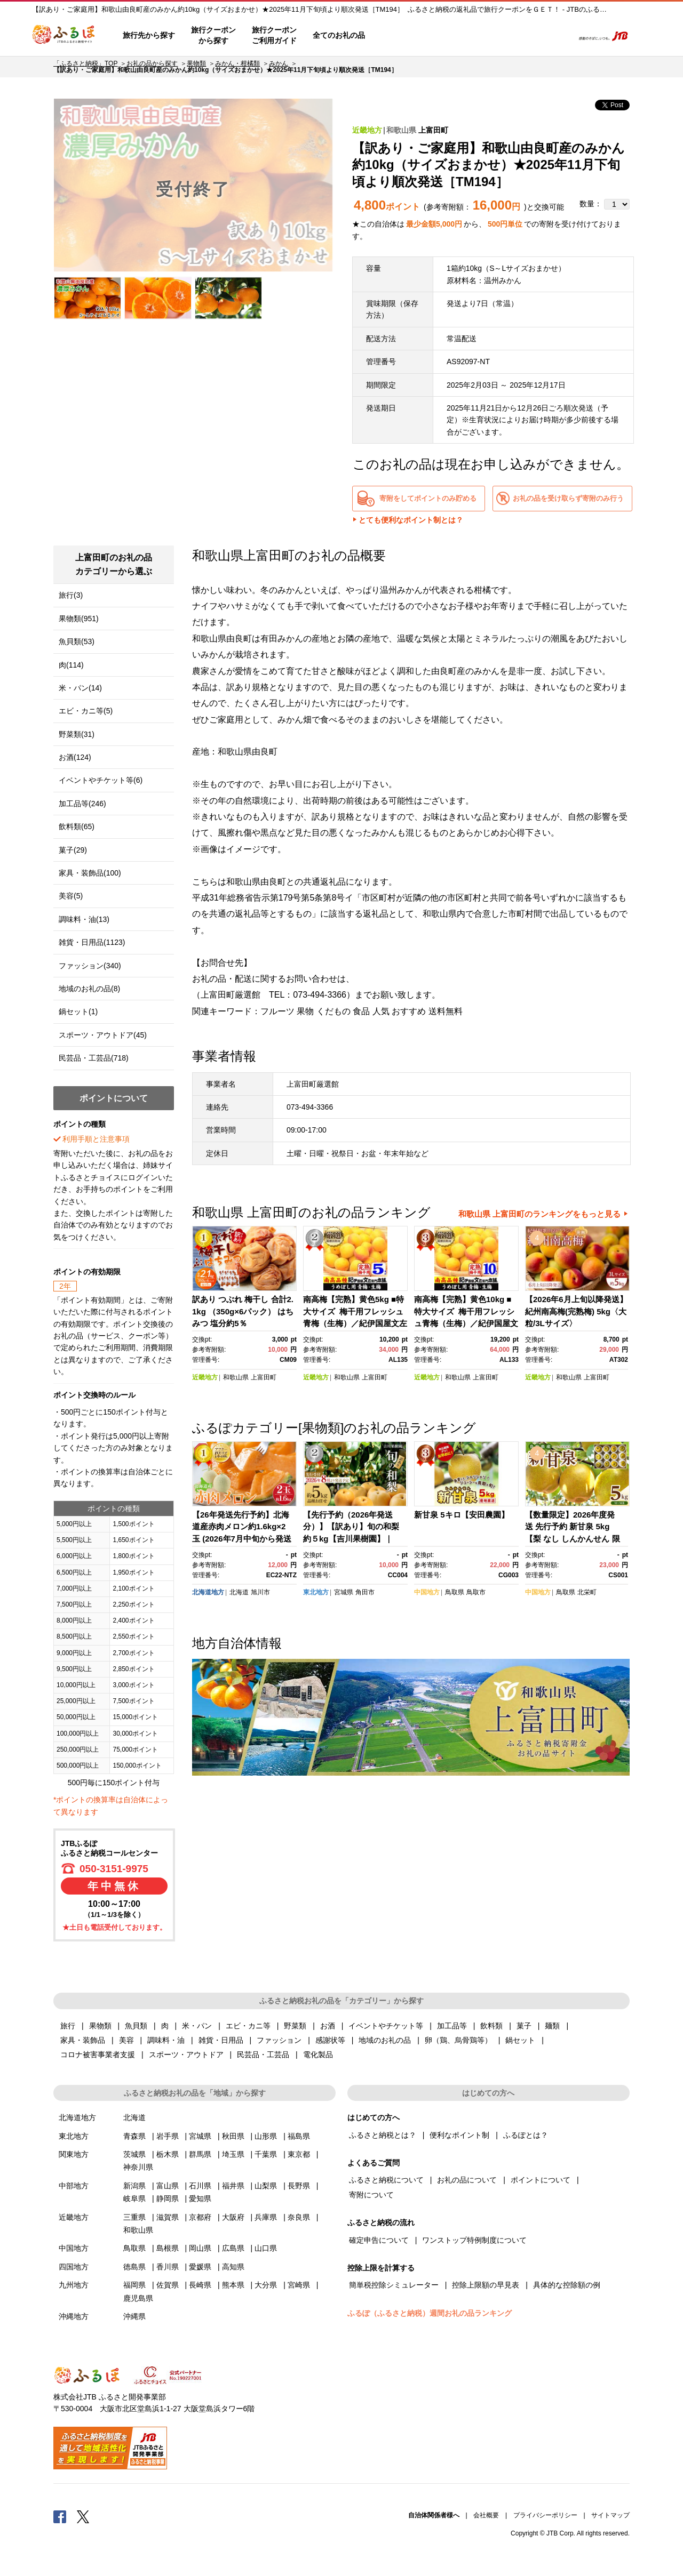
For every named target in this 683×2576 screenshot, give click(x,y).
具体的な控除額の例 (566, 2285)
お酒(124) (75, 757)
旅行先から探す (149, 35)
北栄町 (587, 1592)
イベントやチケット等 (385, 2025)
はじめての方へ (404, 36)
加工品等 (452, 2025)
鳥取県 (454, 1592)
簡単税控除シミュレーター (394, 2285)
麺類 (552, 2025)
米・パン (197, 2025)
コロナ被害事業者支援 (97, 2054)
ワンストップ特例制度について (474, 2240)
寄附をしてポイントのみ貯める (427, 498)
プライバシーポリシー (545, 2515)
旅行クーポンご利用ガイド (274, 35)
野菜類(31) (76, 734)
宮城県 (343, 1592)
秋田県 (233, 2136)
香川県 (167, 2266)
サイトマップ (610, 2515)
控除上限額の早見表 (485, 2285)
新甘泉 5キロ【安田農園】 (461, 1514)
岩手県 (167, 2136)
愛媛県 (200, 2266)
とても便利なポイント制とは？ (411, 520)
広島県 (233, 2248)
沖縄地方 (74, 2316)
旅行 (67, 2025)
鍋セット (520, 2040)
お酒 (327, 2025)
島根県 (167, 2248)
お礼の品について (467, 2180)
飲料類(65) (76, 826)
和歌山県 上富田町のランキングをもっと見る (539, 1213)
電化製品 (318, 2054)
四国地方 (74, 2266)
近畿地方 (367, 130)
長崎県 (200, 2285)
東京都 (299, 2154)
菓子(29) (73, 850)
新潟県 (134, 2185)
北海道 (239, 1592)
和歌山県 (401, 130)
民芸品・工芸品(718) (94, 1058)
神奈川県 (138, 2167)
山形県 (266, 2136)
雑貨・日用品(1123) (92, 942)
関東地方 (74, 2154)
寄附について (371, 2194)
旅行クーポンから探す (213, 35)
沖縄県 (134, 2316)
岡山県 (200, 2248)
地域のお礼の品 (385, 2040)
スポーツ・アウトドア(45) (103, 1035)
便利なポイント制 (459, 2135)
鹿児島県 (138, 2298)
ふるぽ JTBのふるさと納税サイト (64, 36)
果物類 (196, 63)
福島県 (299, 2136)
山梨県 (266, 2185)
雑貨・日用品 (220, 2040)
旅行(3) (71, 595)
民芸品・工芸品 (263, 2054)
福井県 (233, 2185)
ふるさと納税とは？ (382, 2135)
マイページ (495, 36)
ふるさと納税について (386, 2180)
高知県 (233, 2266)
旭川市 (260, 1592)
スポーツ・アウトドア (186, 2054)
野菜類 (295, 2025)
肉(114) (71, 665)
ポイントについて (540, 2180)
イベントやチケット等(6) (100, 780)
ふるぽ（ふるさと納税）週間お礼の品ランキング (429, 2313)
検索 (558, 36)
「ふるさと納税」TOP (85, 63)
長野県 (299, 2185)
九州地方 (74, 2285)
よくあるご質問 (454, 36)
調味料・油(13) (84, 919)
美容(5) (71, 896)
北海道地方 (208, 1592)
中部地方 (74, 2185)
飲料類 (491, 2025)
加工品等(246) (82, 803)
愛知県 (200, 2198)
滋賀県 (167, 2217)
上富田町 (433, 130)
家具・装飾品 (82, 2040)
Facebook (59, 2516)
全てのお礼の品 (339, 35)
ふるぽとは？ (525, 2135)
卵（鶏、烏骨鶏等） (458, 2040)
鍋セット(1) (78, 1011)
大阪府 (233, 2217)
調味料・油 (166, 2040)
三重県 (134, 2217)
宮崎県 (299, 2285)
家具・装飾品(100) (90, 873)
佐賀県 (167, 2285)
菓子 (524, 2025)
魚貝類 (136, 2025)
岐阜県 (134, 2198)
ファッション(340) (90, 965)
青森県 (134, 2136)
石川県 (200, 2185)
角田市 (365, 1592)
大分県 (266, 2285)
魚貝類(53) (76, 641)
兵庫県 (266, 2217)
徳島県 (134, 2266)
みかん (278, 63)
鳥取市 (476, 1592)
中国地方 (427, 1592)
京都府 (200, 2217)
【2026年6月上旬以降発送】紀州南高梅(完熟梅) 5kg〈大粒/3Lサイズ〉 (576, 1311)
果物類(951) (79, 618)
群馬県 (200, 2154)
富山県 (167, 2185)
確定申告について (379, 2240)
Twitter (83, 2516)
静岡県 (167, 2198)
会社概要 (486, 2515)
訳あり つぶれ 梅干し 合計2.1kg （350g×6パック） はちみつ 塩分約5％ (242, 1311)
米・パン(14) (80, 688)
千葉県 (266, 2154)
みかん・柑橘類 (237, 63)
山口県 (266, 2248)
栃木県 (167, 2154)
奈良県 (299, 2217)
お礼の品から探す (152, 63)
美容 (126, 2040)
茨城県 (134, 2154)
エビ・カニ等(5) (86, 711)
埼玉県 (233, 2154)
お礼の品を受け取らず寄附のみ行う (568, 498)
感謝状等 (330, 2040)
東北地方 (316, 1592)
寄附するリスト (528, 36)
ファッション (279, 2040)
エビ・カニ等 (248, 2025)
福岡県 (134, 2285)
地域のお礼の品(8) (89, 988)
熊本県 (233, 2285)
